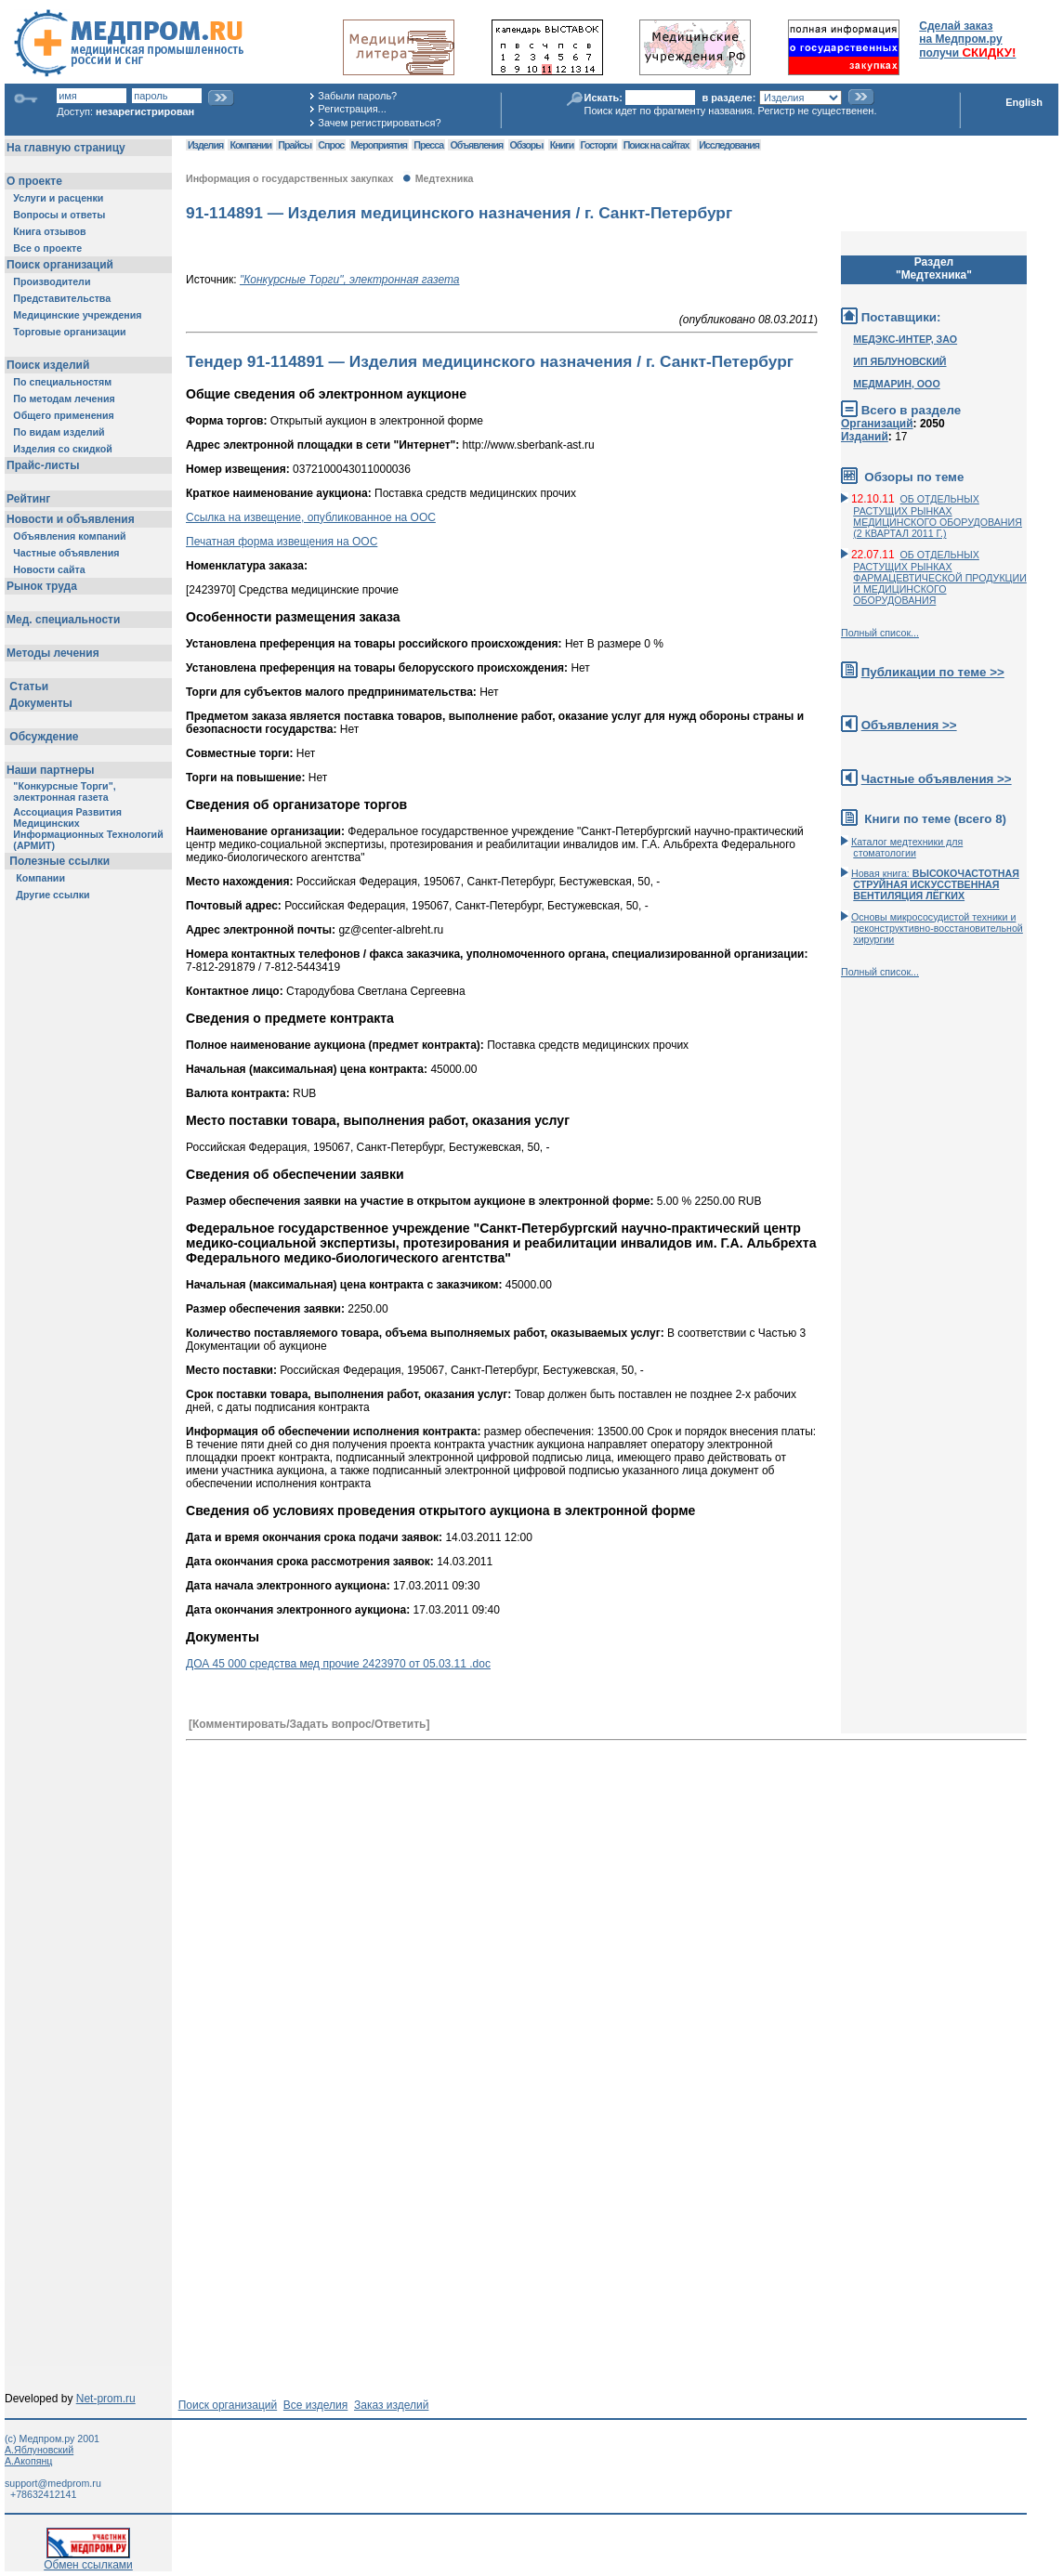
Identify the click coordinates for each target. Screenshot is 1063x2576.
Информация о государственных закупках (289, 178)
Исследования (729, 144)
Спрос (331, 144)
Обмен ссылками (88, 2559)
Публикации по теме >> (932, 672)
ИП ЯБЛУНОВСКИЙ (899, 361)
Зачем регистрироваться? (379, 122)
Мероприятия (379, 144)
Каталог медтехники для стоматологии (907, 847)
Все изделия (315, 2405)
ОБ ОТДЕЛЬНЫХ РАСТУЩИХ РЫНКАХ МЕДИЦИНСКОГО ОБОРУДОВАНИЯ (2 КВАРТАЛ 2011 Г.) (937, 516)
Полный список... (880, 632)
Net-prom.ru (106, 2398)
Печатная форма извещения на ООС (281, 541)
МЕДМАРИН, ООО (896, 383)
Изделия (205, 144)
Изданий (864, 436)
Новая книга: (935, 884)
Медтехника (444, 178)
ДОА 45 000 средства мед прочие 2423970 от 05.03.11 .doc (338, 1663)
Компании (250, 144)
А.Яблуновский (39, 2449)
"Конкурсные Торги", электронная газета (350, 279)
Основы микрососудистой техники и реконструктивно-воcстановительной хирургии (937, 928)
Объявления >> (909, 725)
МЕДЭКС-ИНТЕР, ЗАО (905, 339)
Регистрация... (352, 108)
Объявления (476, 144)
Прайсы (294, 144)
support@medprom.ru (53, 2483)
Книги (561, 144)
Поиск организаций (228, 2405)
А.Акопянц (28, 2460)
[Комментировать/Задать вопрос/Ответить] (309, 1724)
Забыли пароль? (357, 95)
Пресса (428, 144)
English (1024, 102)
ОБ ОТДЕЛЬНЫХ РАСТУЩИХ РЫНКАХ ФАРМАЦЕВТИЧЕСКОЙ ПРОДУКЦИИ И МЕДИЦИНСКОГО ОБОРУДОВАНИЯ (940, 577)
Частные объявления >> (936, 779)
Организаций (877, 423)
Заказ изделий (391, 2405)
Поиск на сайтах (656, 144)
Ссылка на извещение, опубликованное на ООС (311, 517)
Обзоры (526, 144)
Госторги (599, 144)
